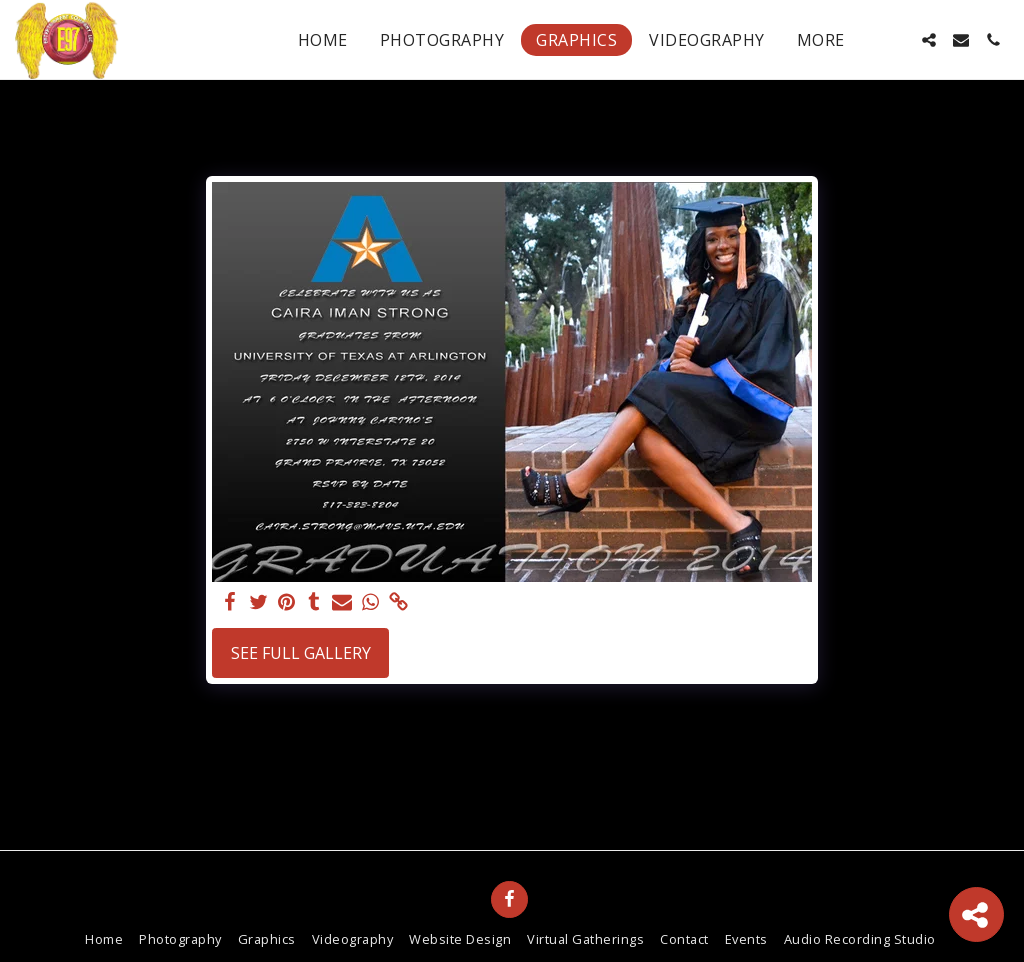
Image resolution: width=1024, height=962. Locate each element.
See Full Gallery (301, 653)
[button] (897, 40)
